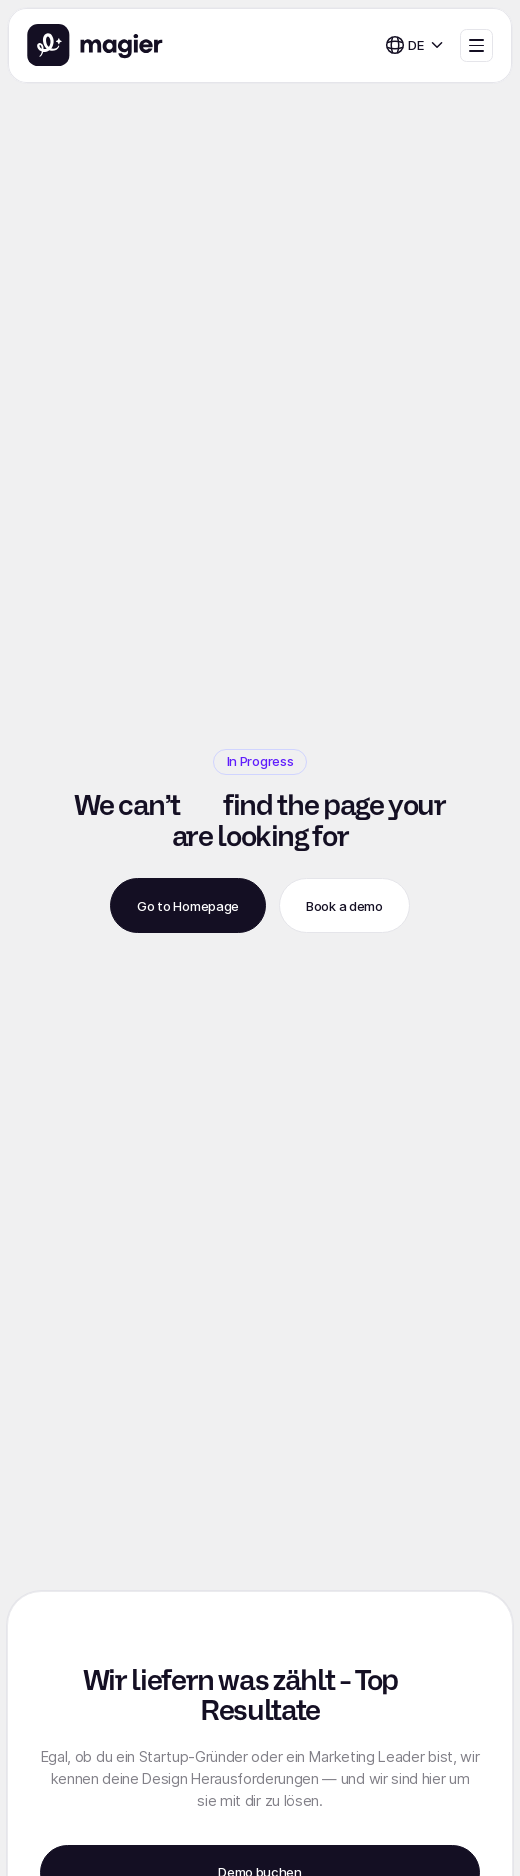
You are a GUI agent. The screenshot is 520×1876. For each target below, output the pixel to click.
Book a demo (344, 906)
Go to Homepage (188, 906)
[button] (415, 45)
